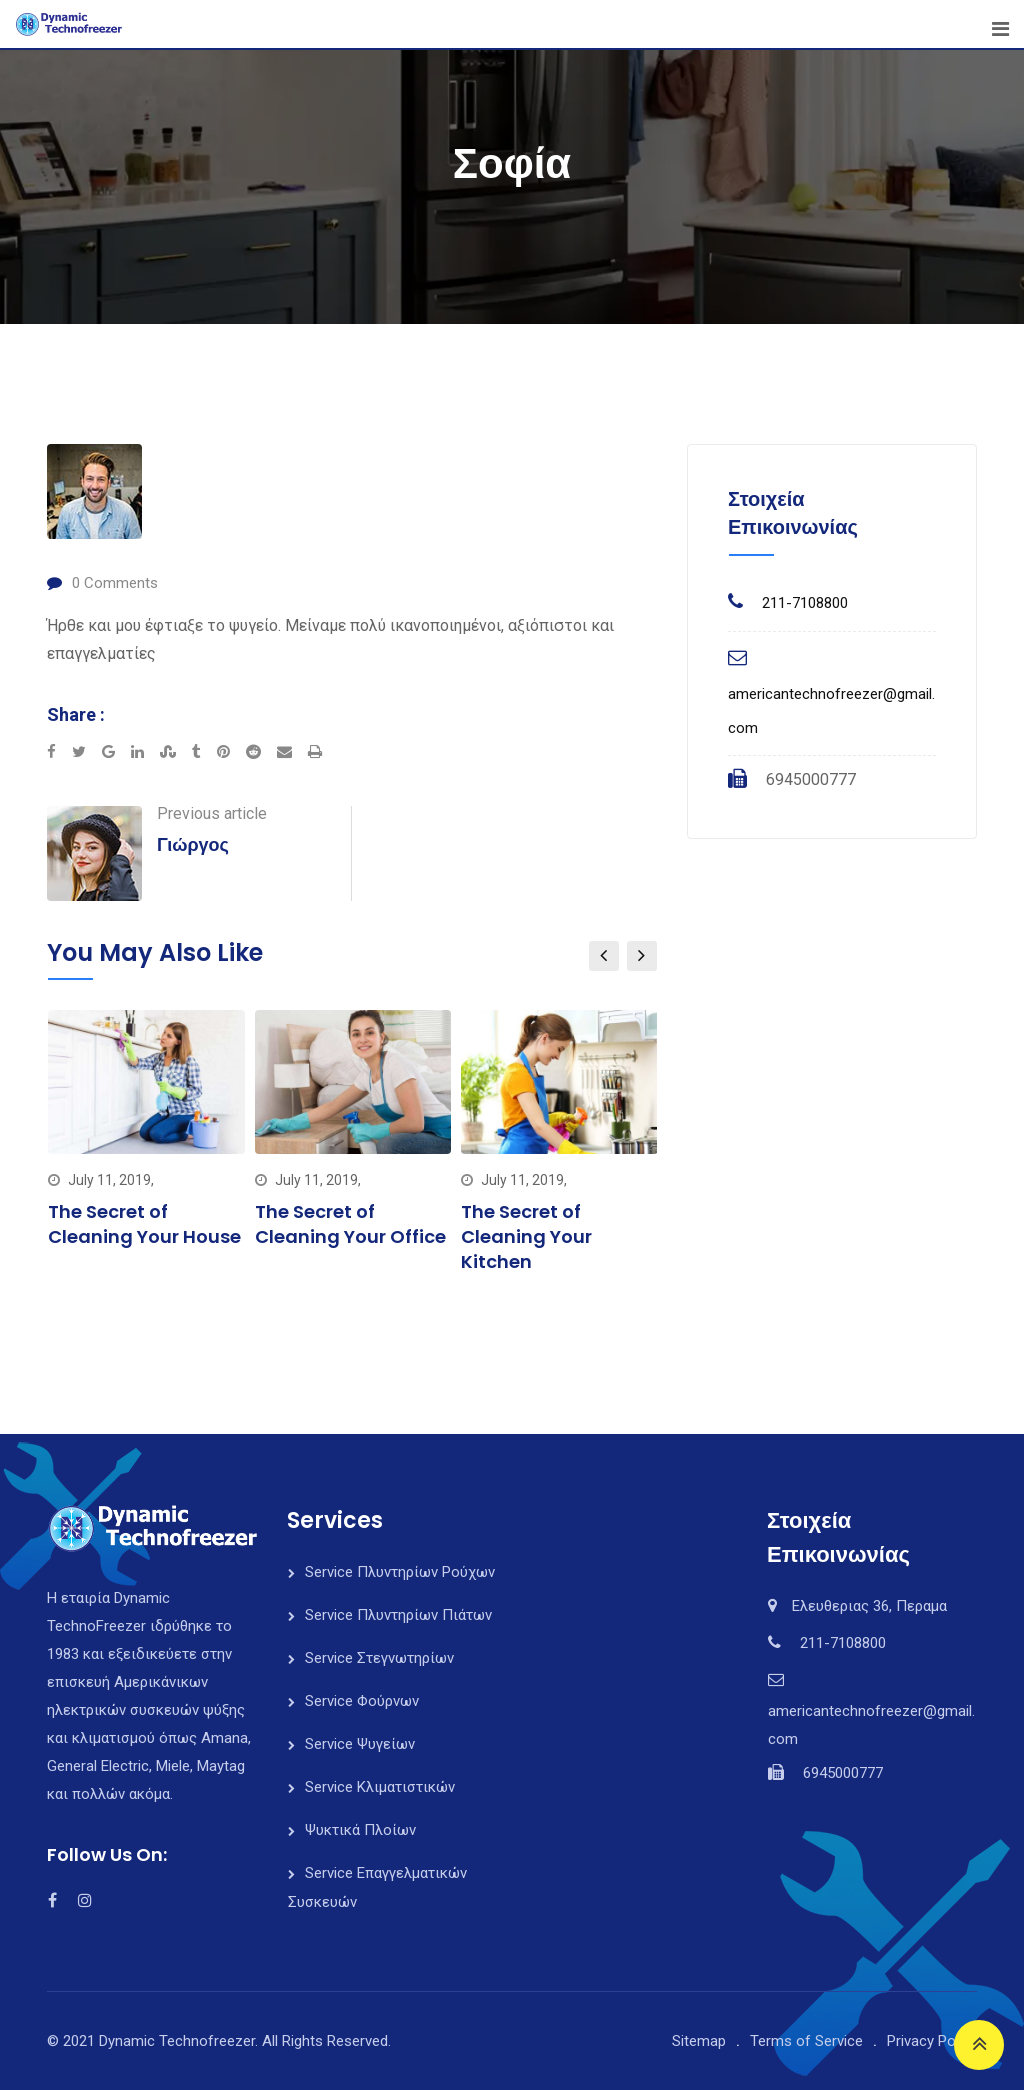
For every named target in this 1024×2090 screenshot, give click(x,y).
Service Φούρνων (362, 1701)
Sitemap (699, 2041)
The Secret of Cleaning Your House (144, 1224)
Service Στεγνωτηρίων (379, 1658)
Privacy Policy (932, 2041)
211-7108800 (805, 603)
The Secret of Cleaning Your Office (350, 1224)
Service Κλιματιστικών (380, 1787)
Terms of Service (806, 2041)
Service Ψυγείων (360, 1744)
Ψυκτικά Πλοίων (360, 1830)
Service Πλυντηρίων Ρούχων (400, 1572)
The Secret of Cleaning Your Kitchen (526, 1236)
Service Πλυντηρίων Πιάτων (398, 1615)
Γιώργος (193, 844)
